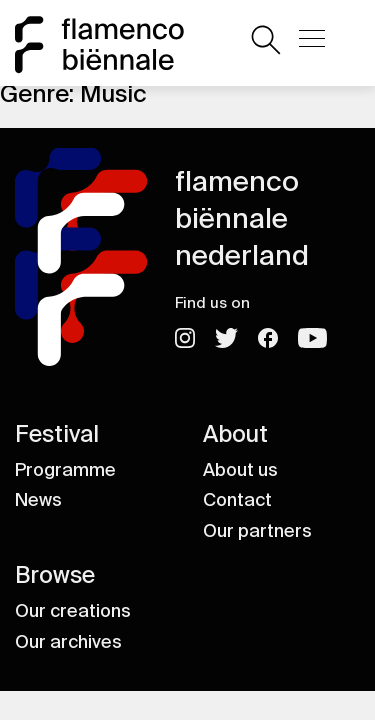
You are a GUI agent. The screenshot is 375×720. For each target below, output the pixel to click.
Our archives (68, 642)
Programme (65, 470)
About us (240, 470)
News (38, 500)
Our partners (257, 531)
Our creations (73, 611)
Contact (237, 500)
